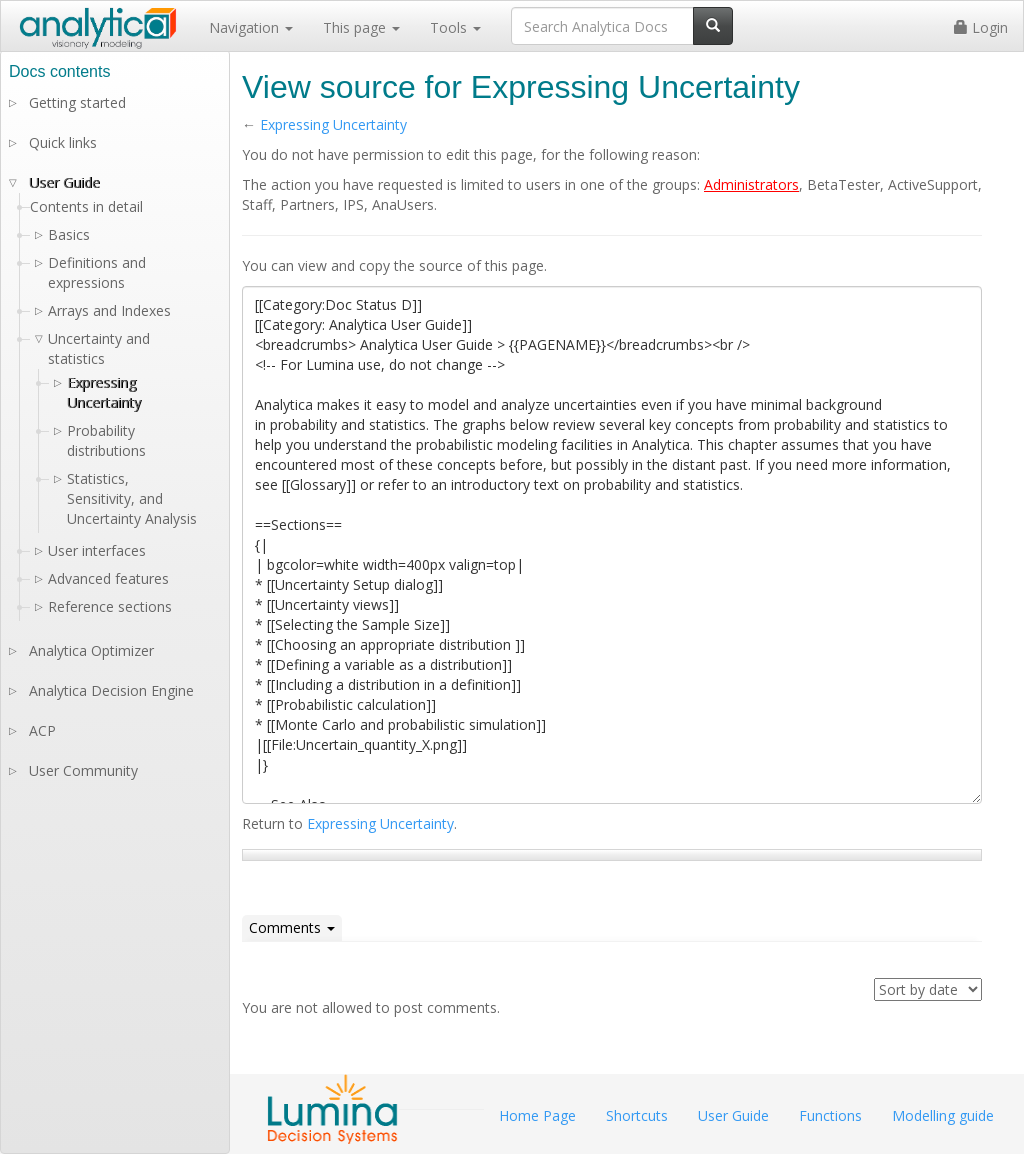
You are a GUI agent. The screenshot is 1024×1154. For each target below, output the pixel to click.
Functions (830, 1115)
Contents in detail (86, 206)
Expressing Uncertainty (333, 124)
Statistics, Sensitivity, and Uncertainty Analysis (132, 498)
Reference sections (110, 606)
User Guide (64, 182)
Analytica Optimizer (91, 650)
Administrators (751, 184)
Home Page (537, 1115)
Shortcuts (637, 1115)
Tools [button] (455, 27)
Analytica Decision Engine (111, 690)
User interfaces (97, 550)
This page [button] (361, 27)
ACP (42, 730)
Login (981, 27)
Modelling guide (943, 1115)
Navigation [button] (251, 27)
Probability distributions (106, 440)
